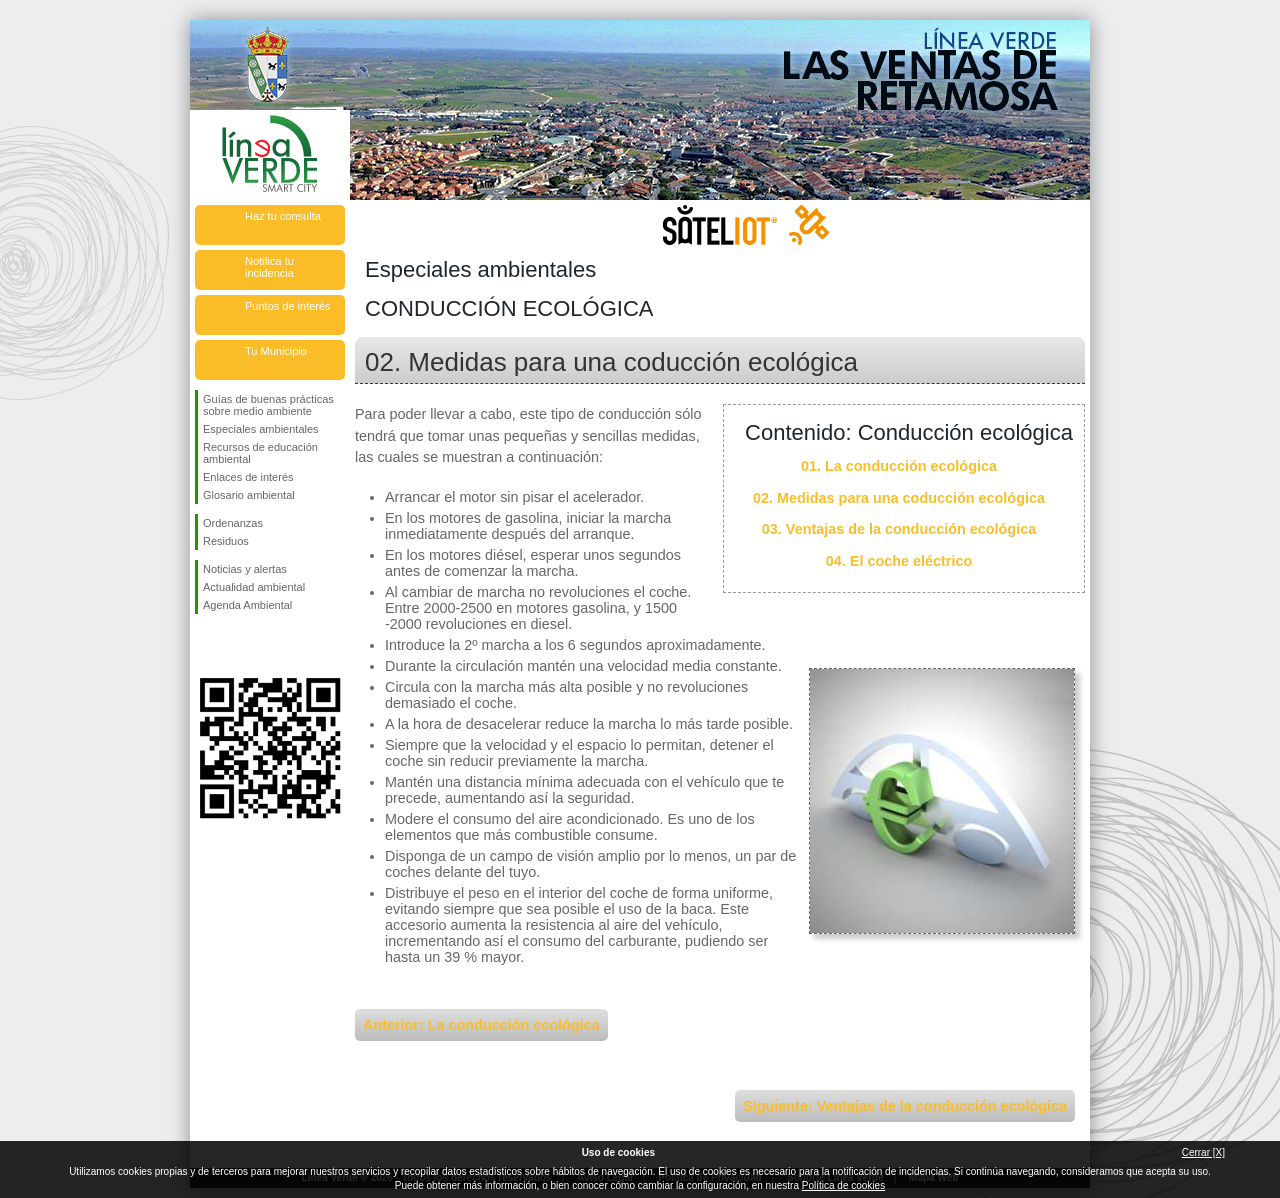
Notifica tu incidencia (269, 267)
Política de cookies (843, 1185)
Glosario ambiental (249, 495)
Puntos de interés (288, 306)
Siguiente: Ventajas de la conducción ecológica (905, 1106)
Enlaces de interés (248, 477)
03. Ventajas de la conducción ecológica (899, 529)
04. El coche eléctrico (899, 561)
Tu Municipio (276, 351)
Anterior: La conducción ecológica (481, 1025)
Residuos (226, 541)
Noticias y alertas (245, 569)
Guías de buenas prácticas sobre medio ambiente (268, 405)
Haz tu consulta (283, 216)
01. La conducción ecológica (899, 466)
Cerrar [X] (1203, 1152)
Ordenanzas (233, 523)
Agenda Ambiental (247, 605)
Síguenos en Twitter (240, 646)
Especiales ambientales (261, 429)
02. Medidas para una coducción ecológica (899, 498)
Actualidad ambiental (254, 587)
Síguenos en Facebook (207, 646)
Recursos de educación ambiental (260, 453)
